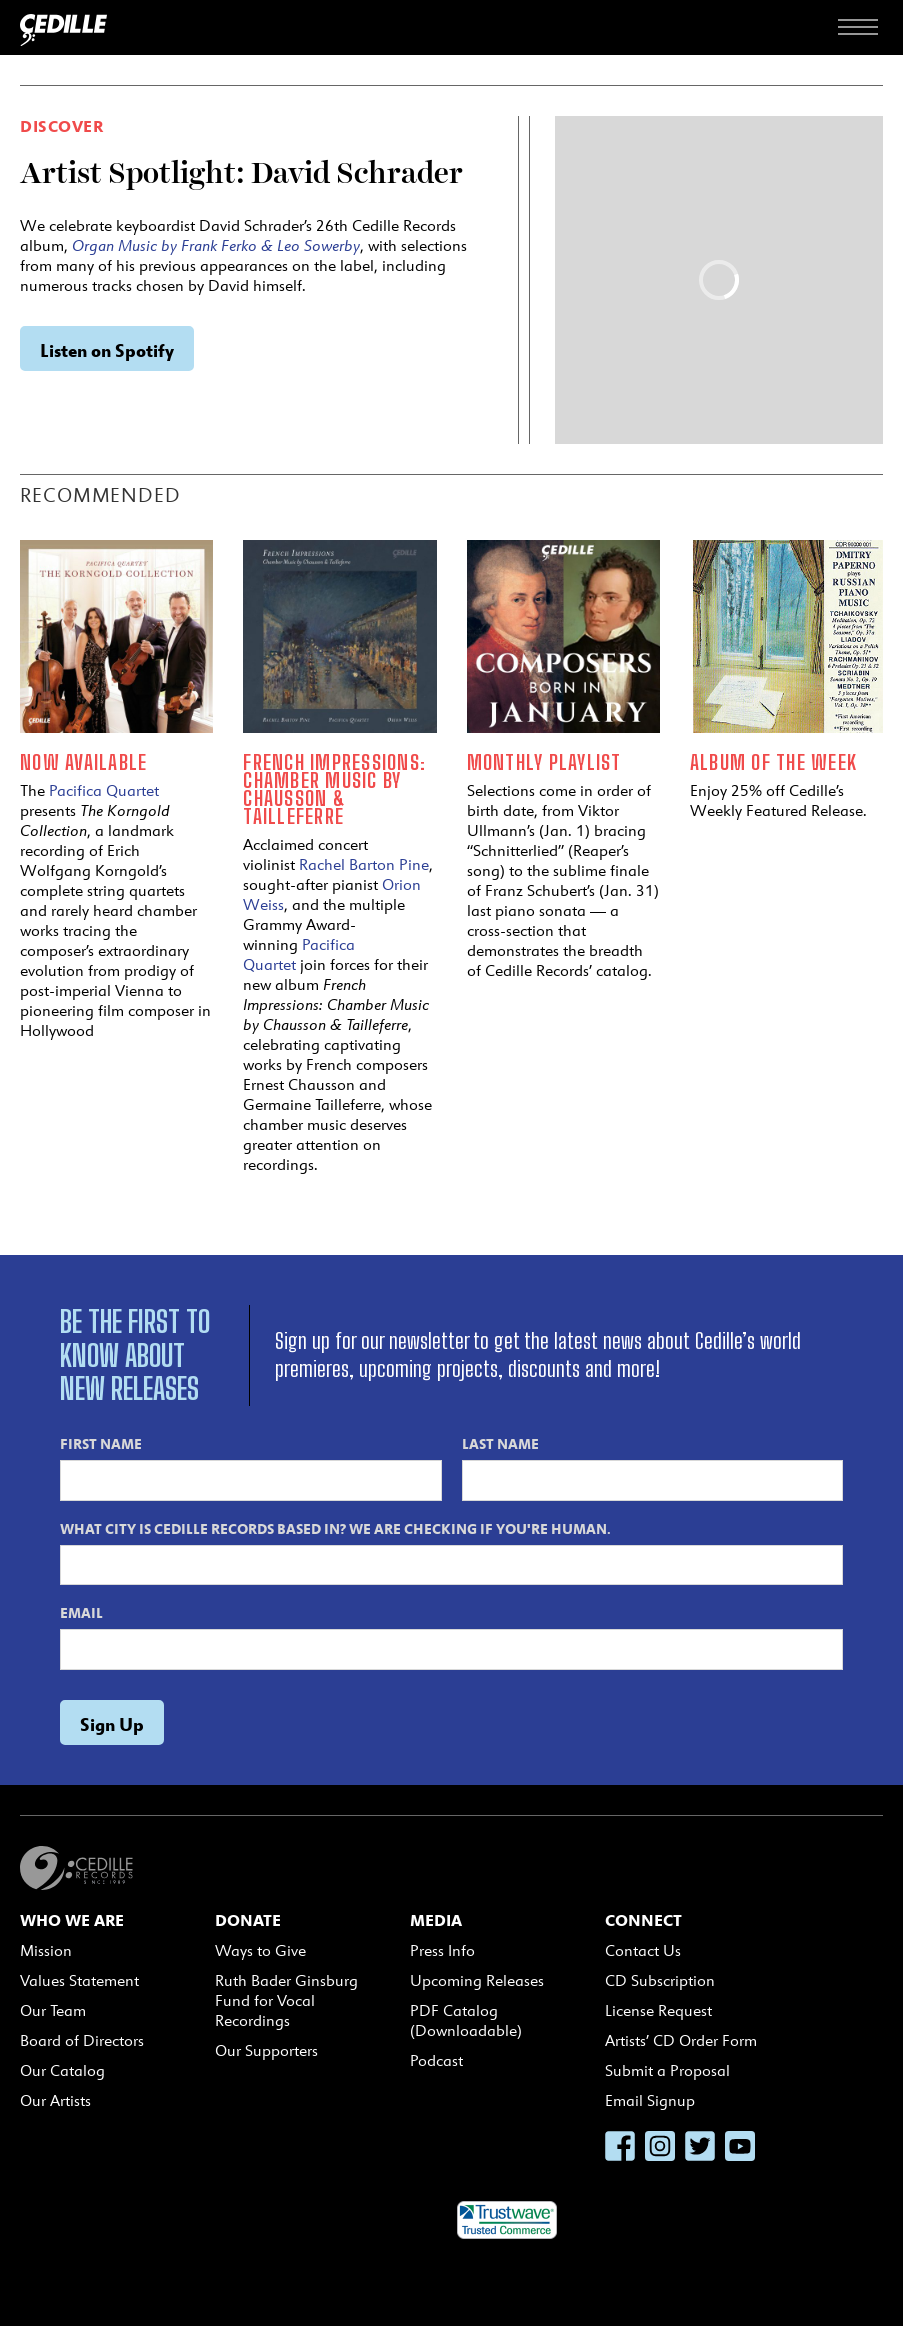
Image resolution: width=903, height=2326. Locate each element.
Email (81, 1612)
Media (436, 1920)
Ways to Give (260, 1950)
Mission (46, 1950)
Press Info (442, 1950)
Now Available (83, 762)
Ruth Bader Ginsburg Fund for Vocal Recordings (286, 2000)
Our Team (53, 2010)
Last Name (500, 1443)
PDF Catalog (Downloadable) (466, 2020)
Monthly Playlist (544, 762)
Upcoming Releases (477, 1980)
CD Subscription (660, 1980)
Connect (643, 1920)
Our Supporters (266, 2050)
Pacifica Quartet (104, 790)
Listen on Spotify (107, 349)
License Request (658, 2010)
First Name (101, 1443)
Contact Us (643, 1950)
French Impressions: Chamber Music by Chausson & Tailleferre (334, 789)
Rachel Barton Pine (364, 864)
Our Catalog (62, 2070)
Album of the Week (773, 762)
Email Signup (650, 2100)
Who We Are (72, 1920)
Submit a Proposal (667, 2070)
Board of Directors (82, 2040)
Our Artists (55, 2100)
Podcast (436, 2060)
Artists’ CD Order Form (681, 2040)
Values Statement (79, 1980)
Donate (248, 1920)
